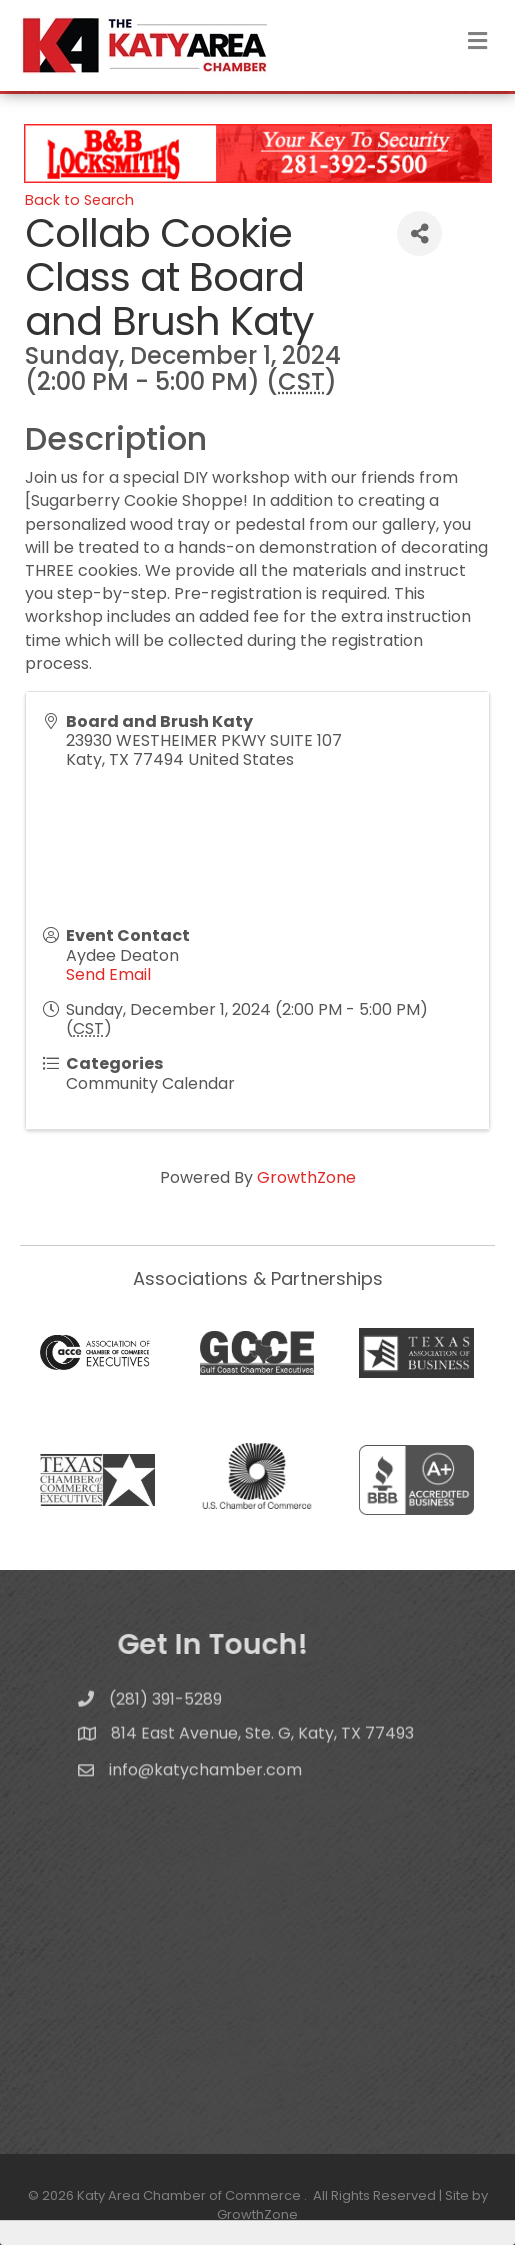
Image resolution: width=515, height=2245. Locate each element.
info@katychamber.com (205, 1782)
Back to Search (79, 200)
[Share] (419, 233)
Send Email (108, 974)
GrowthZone (306, 1177)
